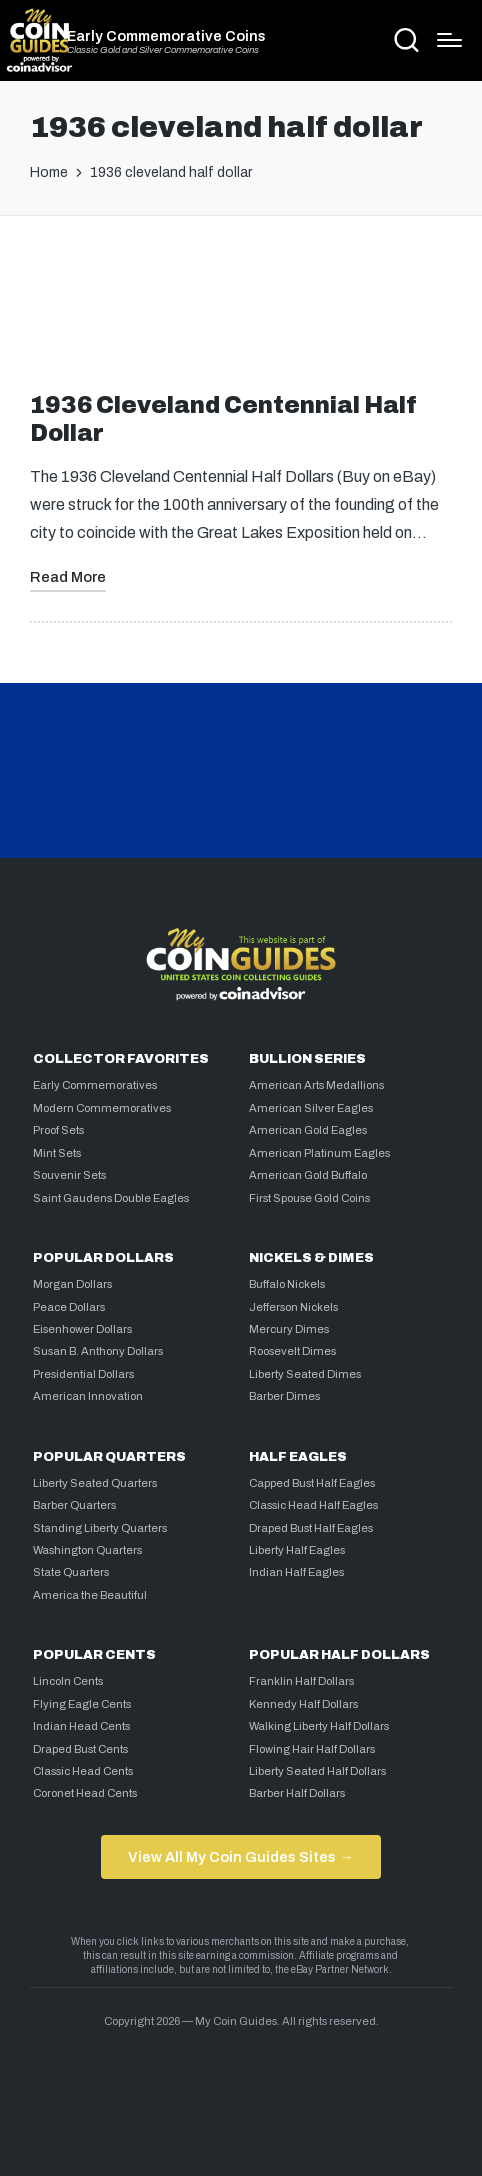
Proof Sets (58, 1130)
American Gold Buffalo (308, 1175)
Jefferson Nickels (293, 1307)
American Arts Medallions (316, 1085)
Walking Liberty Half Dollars (319, 1726)
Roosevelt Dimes (292, 1351)
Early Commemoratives (95, 1085)
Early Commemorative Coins (166, 36)
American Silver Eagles (311, 1108)
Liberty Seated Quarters (95, 1483)
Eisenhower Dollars (82, 1329)
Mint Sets (57, 1153)
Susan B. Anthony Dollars (98, 1351)
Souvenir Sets (69, 1175)
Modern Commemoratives (102, 1108)
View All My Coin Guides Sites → (240, 1857)
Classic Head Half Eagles (313, 1505)
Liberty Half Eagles (297, 1550)
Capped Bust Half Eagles (312, 1483)
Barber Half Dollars (297, 1793)
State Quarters (71, 1572)
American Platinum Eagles (319, 1153)
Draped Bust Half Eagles (311, 1528)
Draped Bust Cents (80, 1749)
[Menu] (449, 40)
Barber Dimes (284, 1396)
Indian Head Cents (81, 1726)
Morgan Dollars (72, 1284)
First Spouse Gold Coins (309, 1198)
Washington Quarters (87, 1550)
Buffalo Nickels (287, 1284)
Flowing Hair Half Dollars (312, 1749)
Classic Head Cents (83, 1771)
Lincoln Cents (68, 1681)
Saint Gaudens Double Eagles (111, 1198)
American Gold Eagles (308, 1130)
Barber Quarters (74, 1505)
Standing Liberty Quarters (100, 1528)
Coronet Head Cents (85, 1793)
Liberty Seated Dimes (305, 1374)
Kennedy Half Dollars (303, 1704)
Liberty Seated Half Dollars (317, 1771)
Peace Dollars (69, 1307)
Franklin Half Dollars (301, 1681)
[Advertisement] (241, 312)
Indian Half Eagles (296, 1572)
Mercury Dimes (289, 1329)
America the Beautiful (90, 1595)
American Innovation (88, 1396)
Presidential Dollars (83, 1374)
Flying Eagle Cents (82, 1704)
